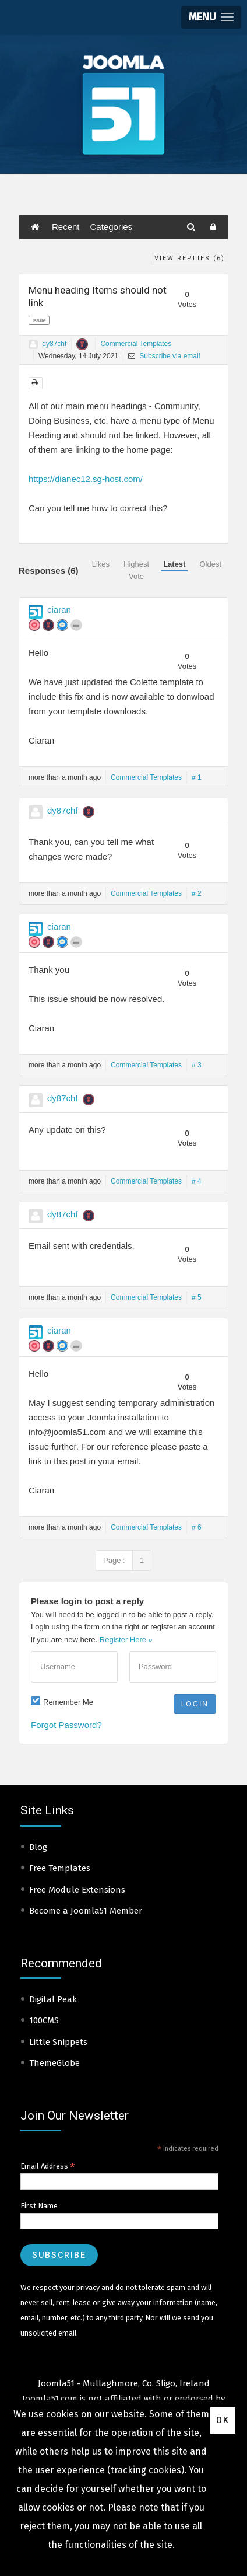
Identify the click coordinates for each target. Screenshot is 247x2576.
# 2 (197, 893)
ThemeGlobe (54, 2063)
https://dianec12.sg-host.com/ (86, 479)
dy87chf (54, 344)
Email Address (47, 2166)
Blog (38, 1847)
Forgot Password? (66, 1725)
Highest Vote (136, 570)
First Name (39, 2205)
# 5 (197, 1297)
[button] (211, 17)
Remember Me (68, 1702)
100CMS (44, 2020)
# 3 (197, 1065)
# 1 (197, 777)
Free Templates (59, 1868)
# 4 (197, 1181)
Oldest (210, 564)
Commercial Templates (135, 344)
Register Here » (126, 1639)
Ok (223, 2420)
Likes (101, 564)
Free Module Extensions (77, 1889)
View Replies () (189, 258)
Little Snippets (58, 2042)
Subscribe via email (164, 356)
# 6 (197, 1527)
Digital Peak (53, 1999)
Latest (174, 564)
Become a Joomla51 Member (85, 1910)
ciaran (59, 610)
